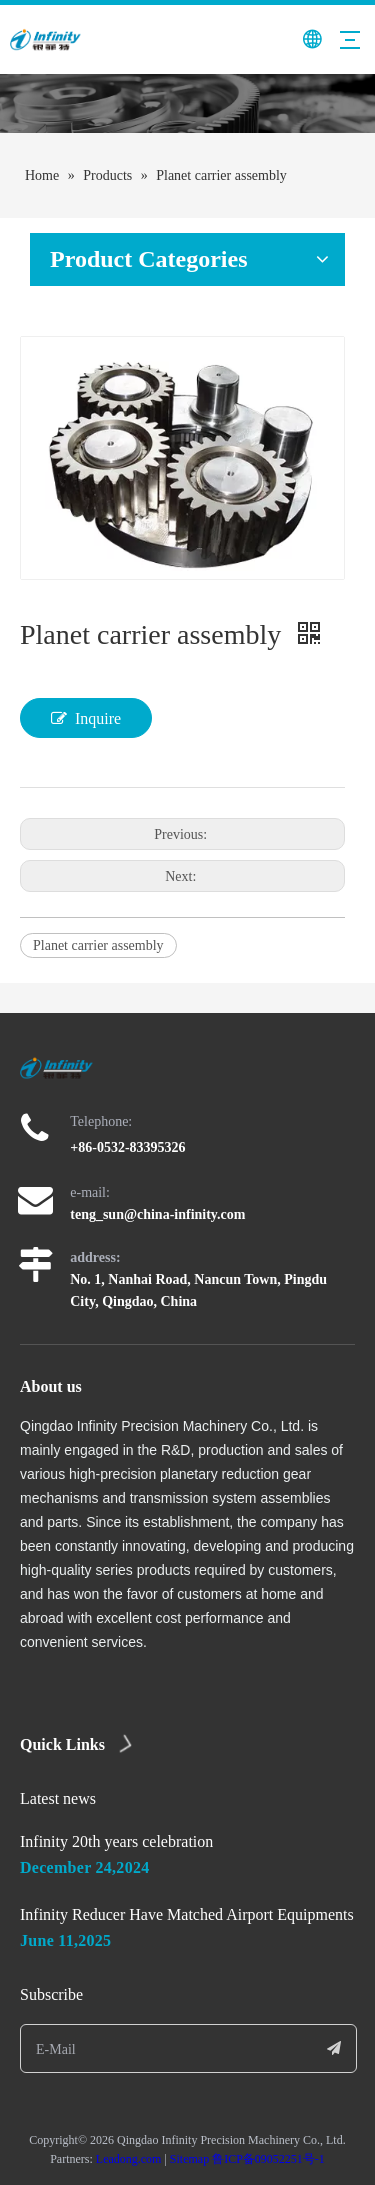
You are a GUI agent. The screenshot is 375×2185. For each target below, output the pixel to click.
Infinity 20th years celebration (116, 1841)
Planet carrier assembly (98, 945)
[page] (187, 103)
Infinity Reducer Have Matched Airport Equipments (187, 1914)
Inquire (86, 718)
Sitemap (189, 2159)
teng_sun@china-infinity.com (157, 1214)
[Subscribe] (334, 2048)
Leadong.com (129, 2159)
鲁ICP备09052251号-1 (268, 2159)
